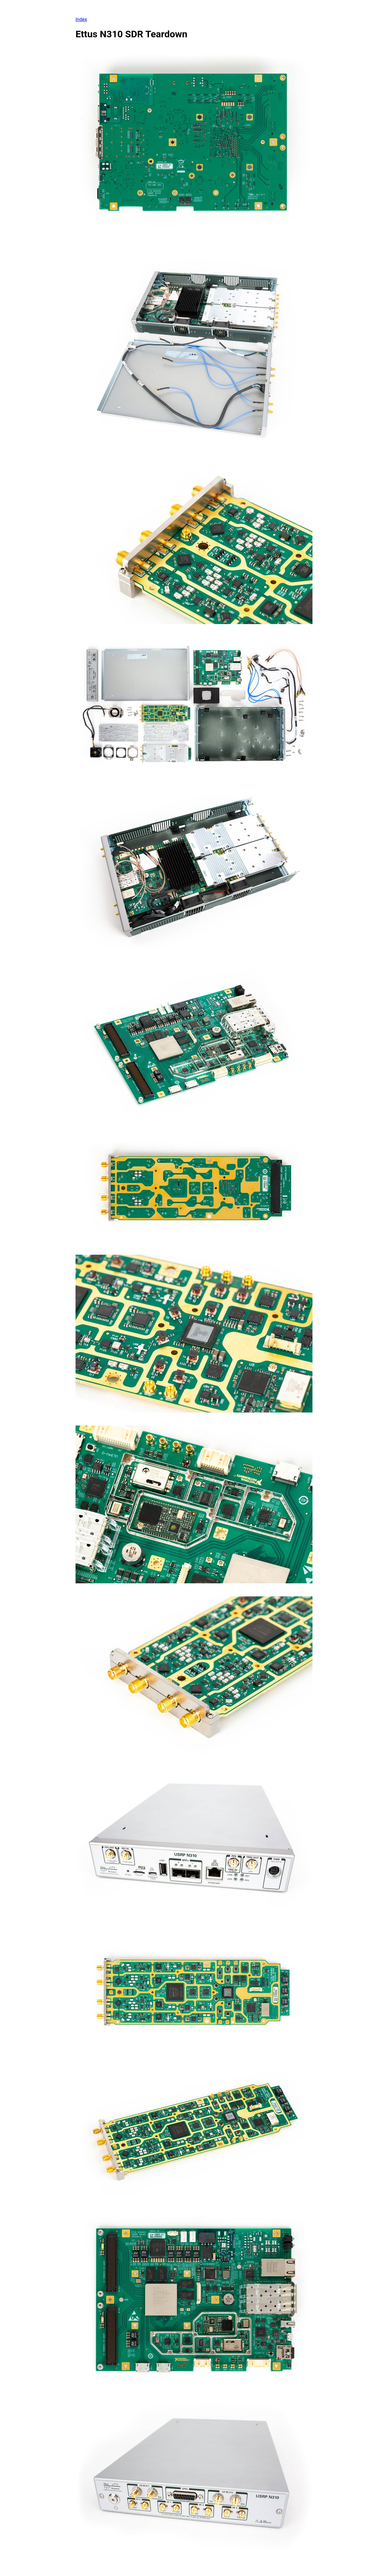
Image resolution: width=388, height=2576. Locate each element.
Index (81, 19)
